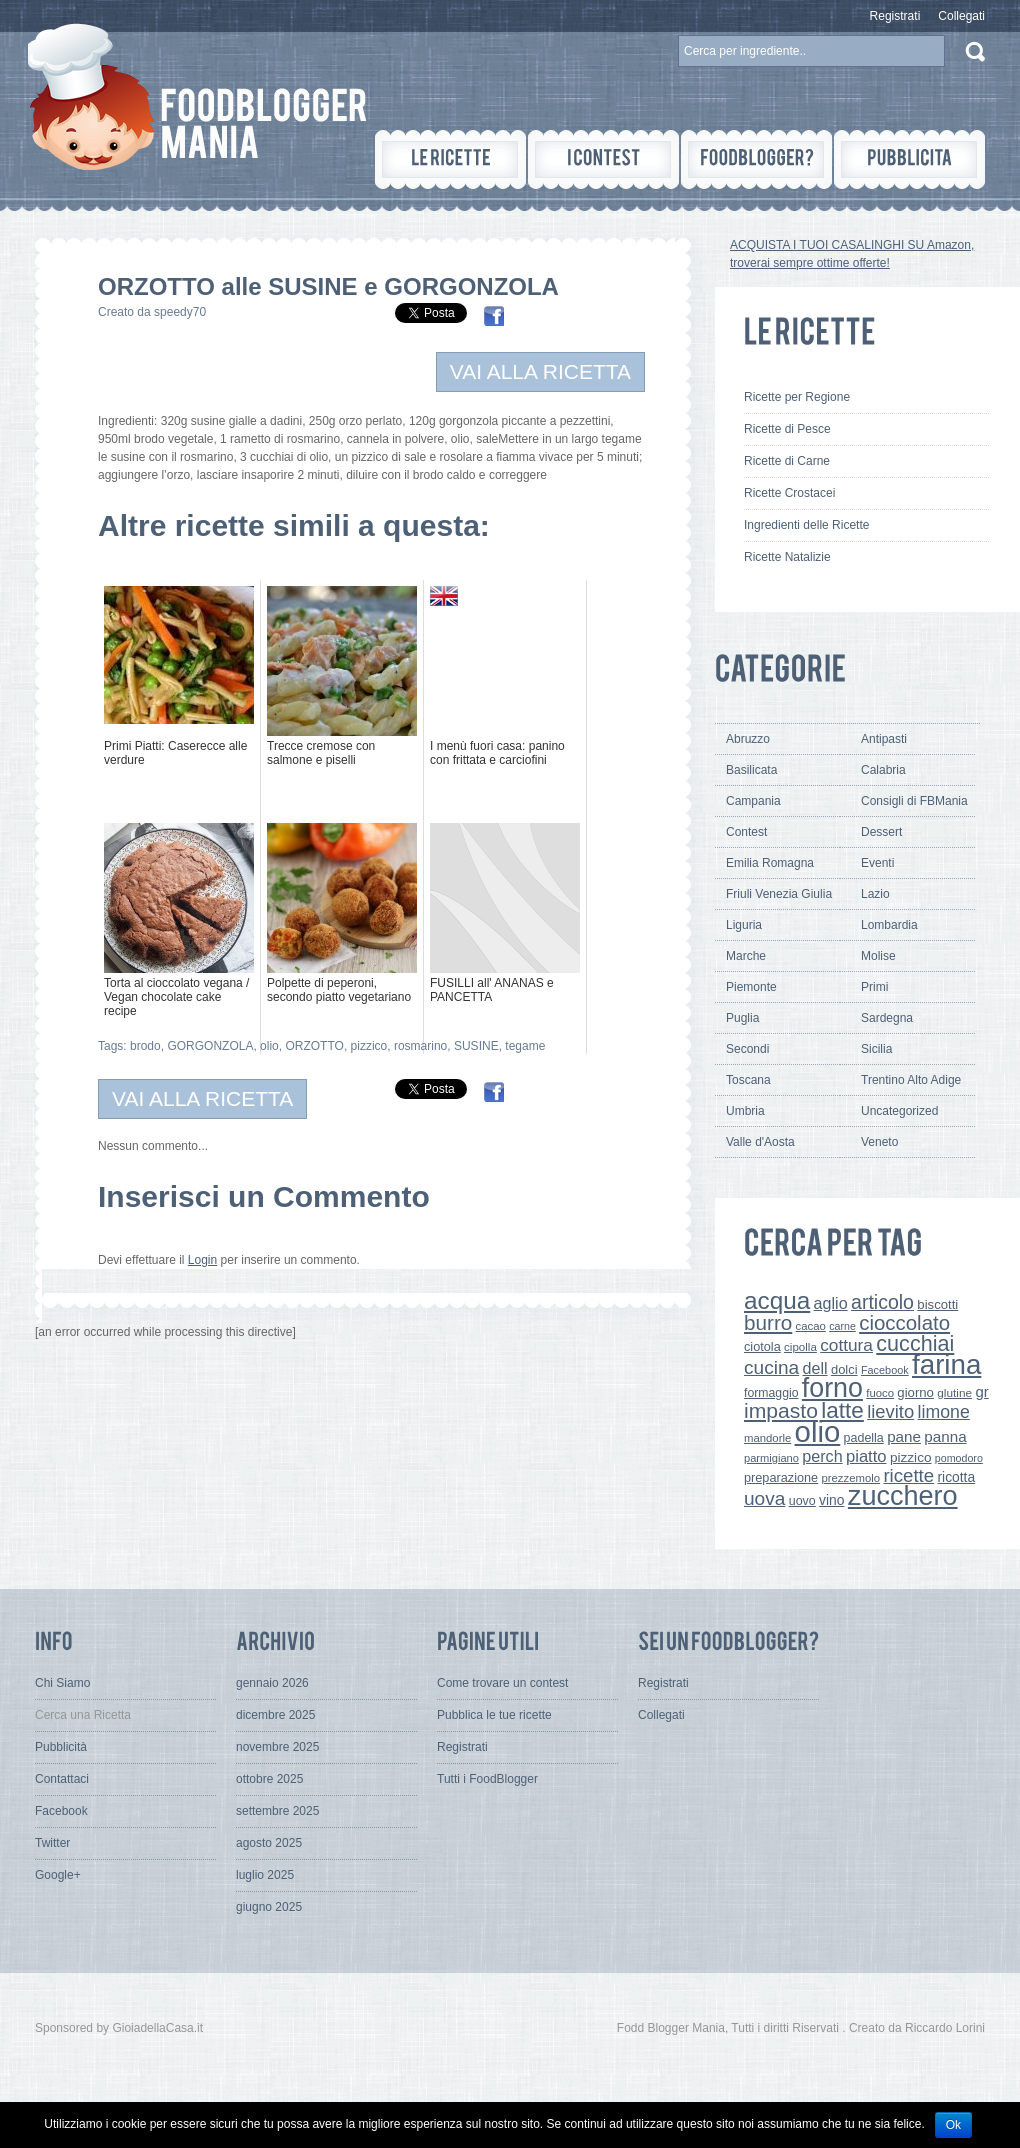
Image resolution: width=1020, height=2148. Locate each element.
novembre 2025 (277, 1747)
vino (831, 1500)
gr (981, 1391)
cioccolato (904, 1322)
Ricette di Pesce (787, 429)
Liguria (744, 925)
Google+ (58, 1875)
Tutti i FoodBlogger (487, 1779)
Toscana (748, 1080)
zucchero (903, 1496)
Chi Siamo (62, 1683)
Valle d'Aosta (760, 1142)
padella (864, 1438)
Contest (746, 832)
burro (768, 1322)
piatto (866, 1456)
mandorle (767, 1438)
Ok (953, 2125)
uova (764, 1498)
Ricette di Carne (787, 461)
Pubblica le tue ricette (494, 1715)
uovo (802, 1501)
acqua (777, 1300)
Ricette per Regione (797, 397)
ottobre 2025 (269, 1779)
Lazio (875, 894)
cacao (811, 1326)
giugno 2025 (269, 1907)
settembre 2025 (277, 1811)
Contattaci (62, 1779)
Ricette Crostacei (789, 493)
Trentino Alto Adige (911, 1080)
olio (269, 1046)
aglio (831, 1303)
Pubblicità (61, 1747)
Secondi (747, 1049)
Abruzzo (748, 739)
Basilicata (751, 770)
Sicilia (876, 1049)
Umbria (745, 1111)
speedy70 (180, 312)
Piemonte (751, 987)
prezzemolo (851, 1478)
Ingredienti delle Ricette (806, 525)
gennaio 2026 (272, 1683)
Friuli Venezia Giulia (779, 894)
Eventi (877, 863)
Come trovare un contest (502, 1683)
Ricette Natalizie (787, 557)
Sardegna (887, 1018)
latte (842, 1410)
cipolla (800, 1347)
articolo (882, 1302)
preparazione (781, 1477)
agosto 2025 (269, 1843)
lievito (890, 1411)
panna (945, 1436)
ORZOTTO (314, 1046)
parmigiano (771, 1458)
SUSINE (476, 1046)
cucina (771, 1367)
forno (832, 1388)
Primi (874, 987)
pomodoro (959, 1458)
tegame (525, 1046)
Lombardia (889, 925)
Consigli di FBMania (914, 801)
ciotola (762, 1346)
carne (842, 1326)
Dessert (881, 832)
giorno (915, 1392)
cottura (846, 1345)
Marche (746, 956)
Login (202, 1260)
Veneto (879, 1142)
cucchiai (915, 1343)
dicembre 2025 (275, 1715)
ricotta (956, 1477)
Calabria (883, 770)
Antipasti (884, 739)
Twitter (52, 1843)
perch (822, 1456)
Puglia (742, 1018)
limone (944, 1412)
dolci (844, 1369)
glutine (954, 1393)
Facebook (885, 1370)
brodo (145, 1046)
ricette (908, 1475)
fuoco (880, 1393)
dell (815, 1368)
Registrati (895, 16)
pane (904, 1436)
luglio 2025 (265, 1875)
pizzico (369, 1046)
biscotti (937, 1304)
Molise (878, 956)
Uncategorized (899, 1111)
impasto (781, 1410)
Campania (753, 801)
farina (946, 1364)
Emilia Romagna (770, 863)
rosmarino (420, 1046)
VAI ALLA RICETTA (540, 371)
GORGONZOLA (210, 1046)
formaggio (771, 1393)
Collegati (961, 16)
